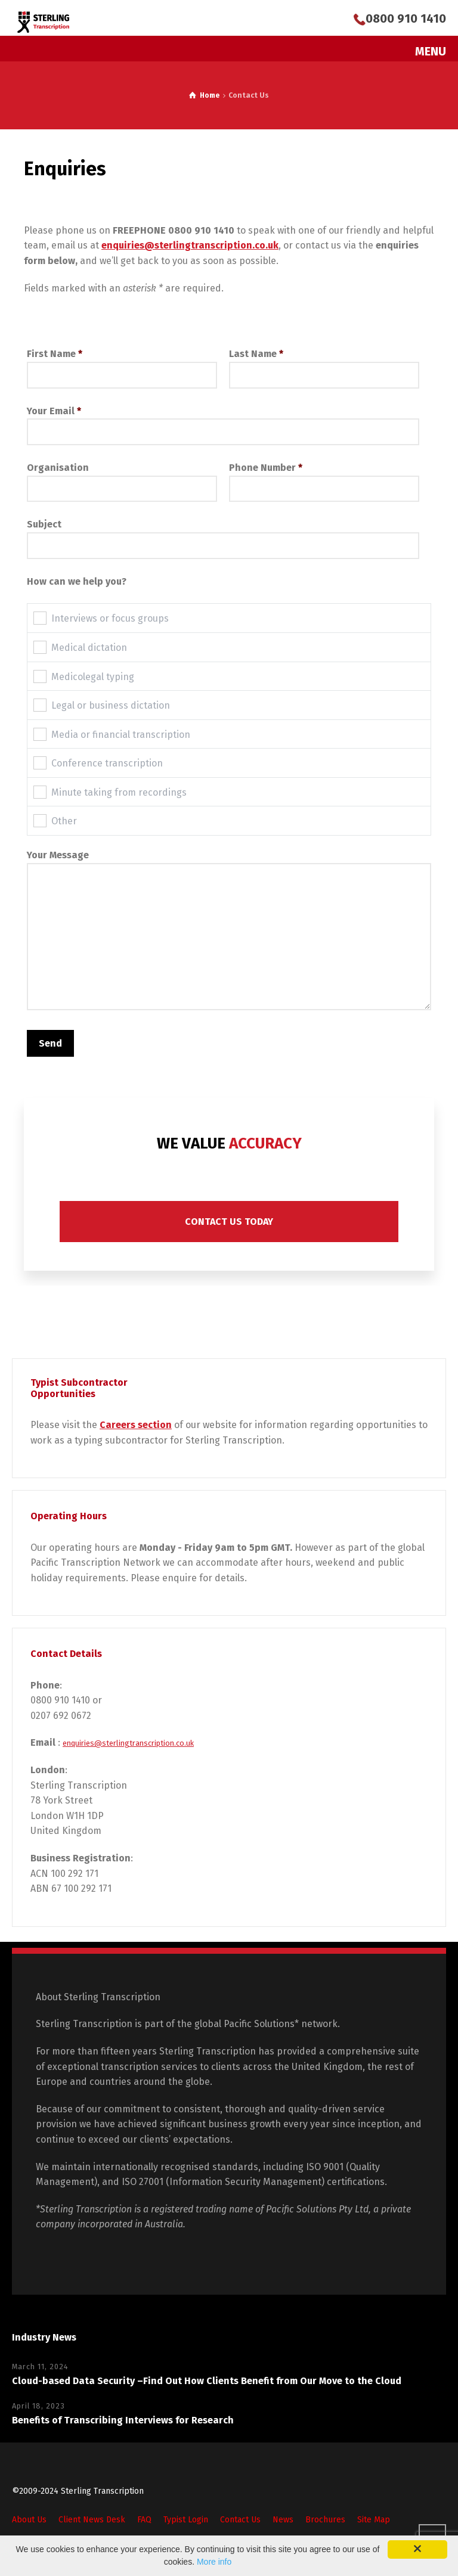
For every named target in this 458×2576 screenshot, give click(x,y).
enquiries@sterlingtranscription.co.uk (128, 1743)
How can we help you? (76, 581)
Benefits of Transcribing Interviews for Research (123, 2420)
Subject (223, 535)
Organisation (122, 478)
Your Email (223, 421)
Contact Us (240, 2520)
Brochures (325, 2520)
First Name (122, 364)
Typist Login (185, 2520)
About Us (29, 2520)
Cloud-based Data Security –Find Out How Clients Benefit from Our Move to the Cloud (206, 2380)
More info (214, 2561)
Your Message (229, 931)
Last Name (324, 364)
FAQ (144, 2520)
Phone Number (324, 478)
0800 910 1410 (406, 18)
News (283, 2520)
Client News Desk (91, 2520)
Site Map (373, 2520)
